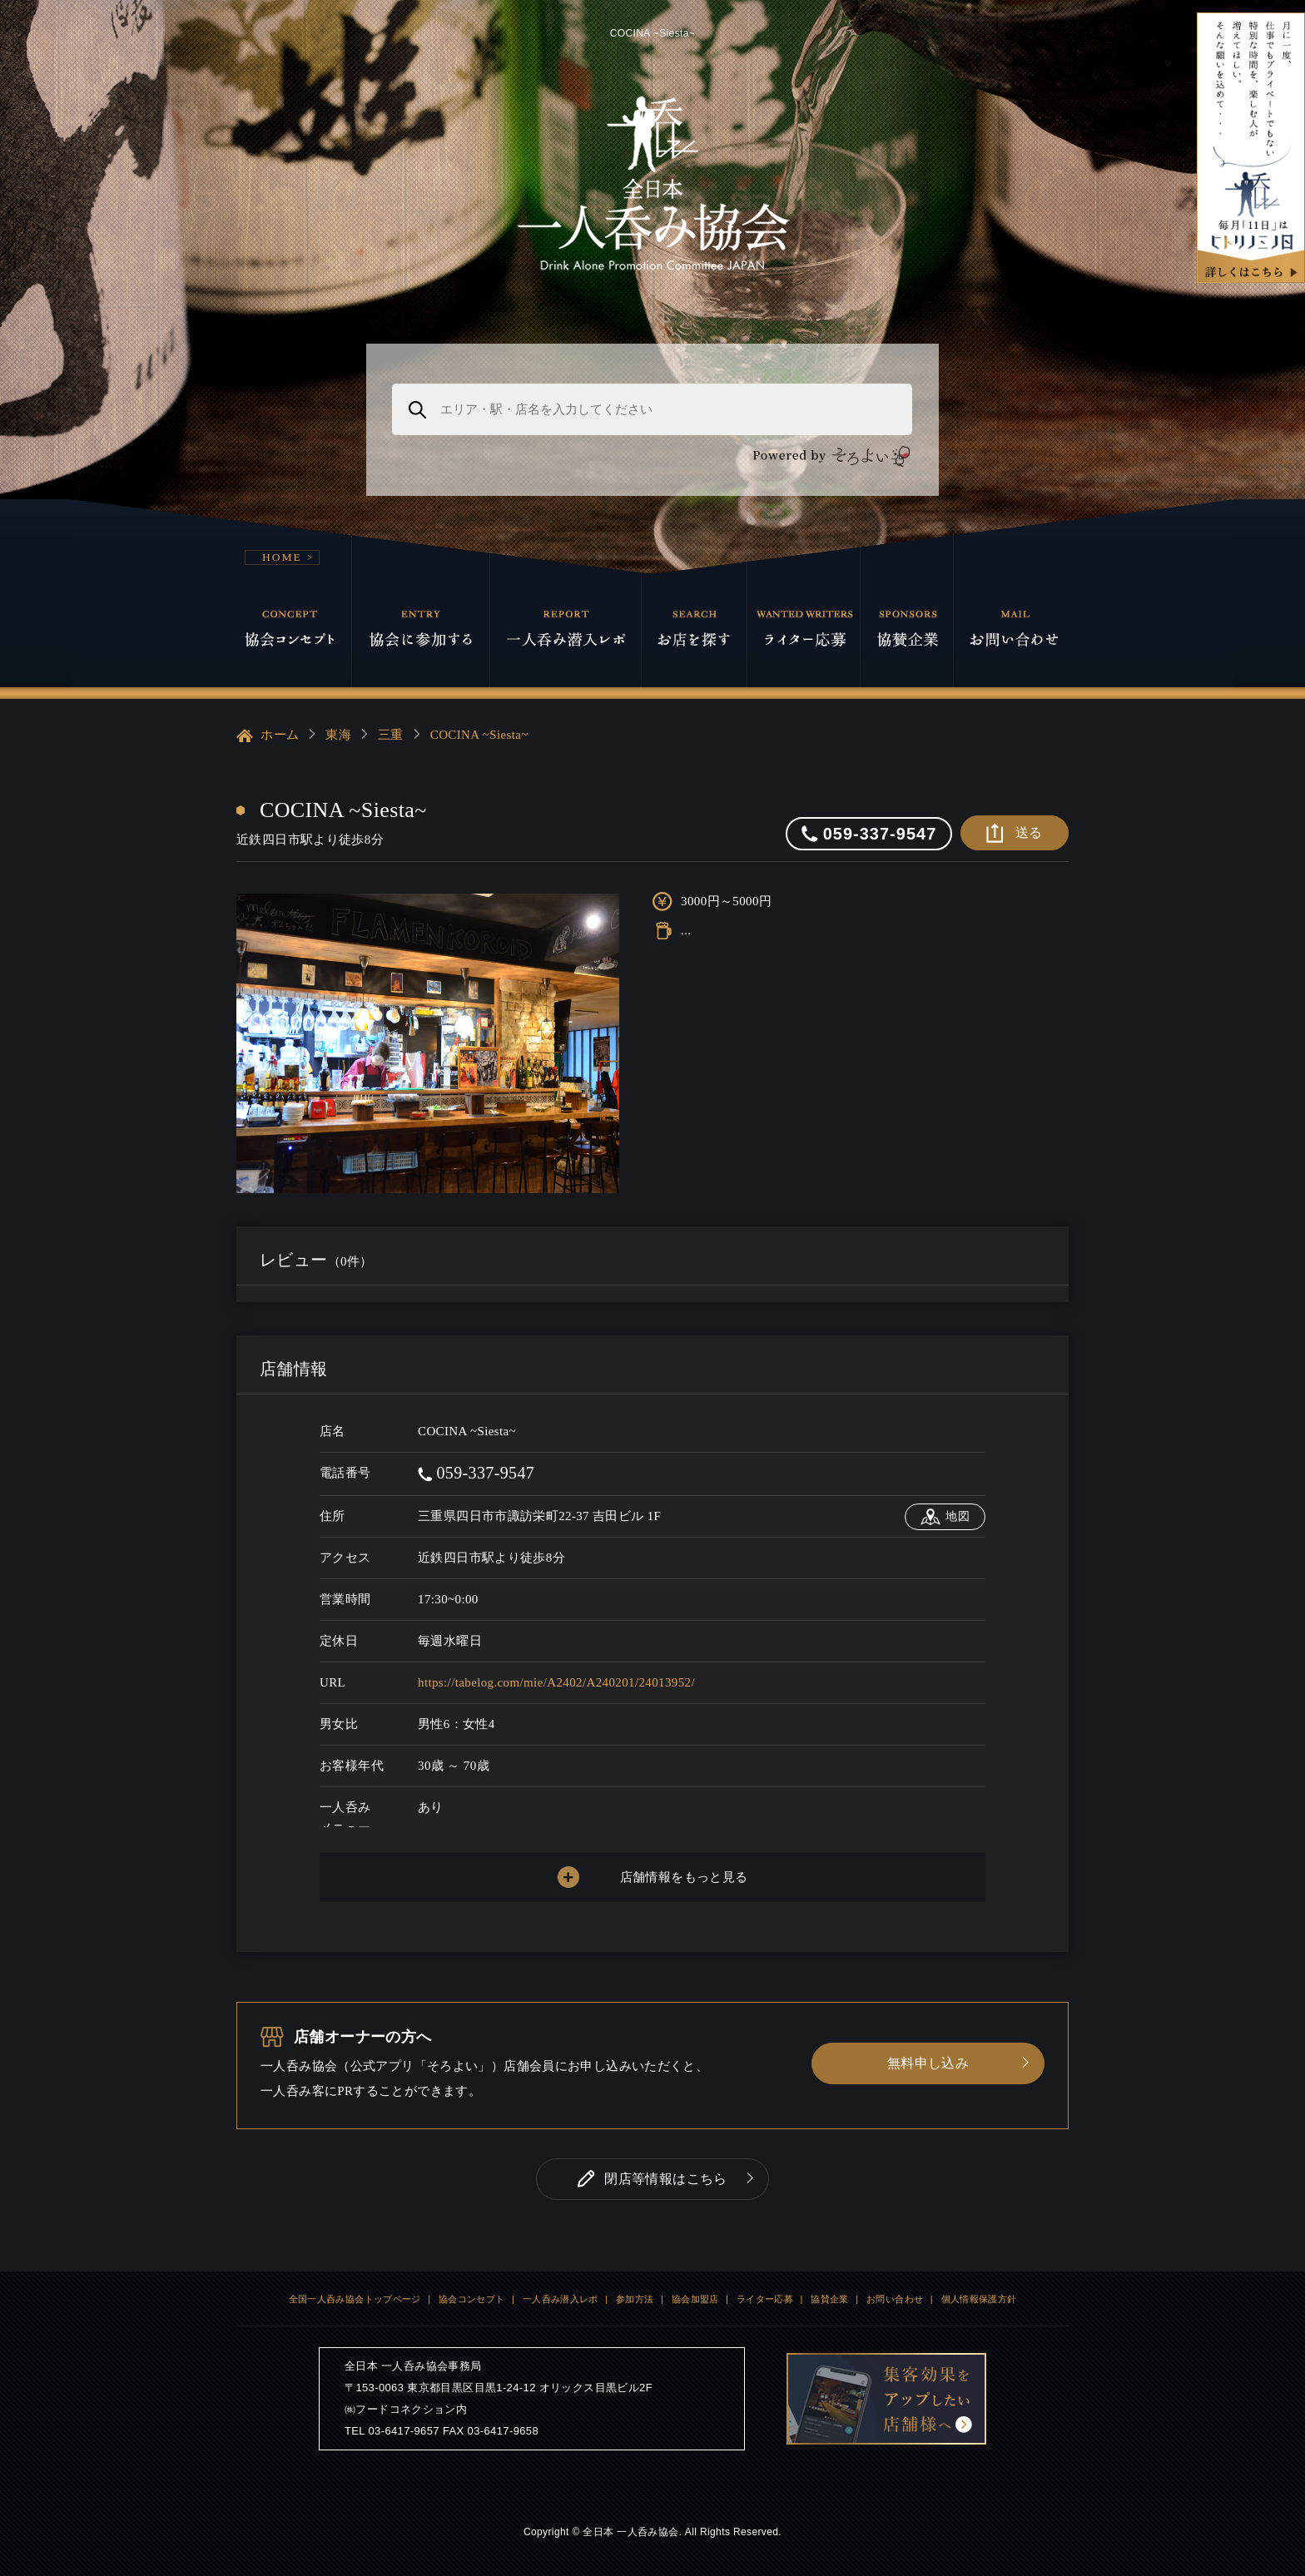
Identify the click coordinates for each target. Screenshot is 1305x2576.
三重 (391, 734)
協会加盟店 (695, 2299)
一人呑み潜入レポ (560, 2299)
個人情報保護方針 (979, 2299)
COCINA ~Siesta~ (479, 734)
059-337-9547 (476, 1473)
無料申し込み (928, 2063)
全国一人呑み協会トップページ (355, 2299)
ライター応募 (765, 2299)
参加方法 (635, 2299)
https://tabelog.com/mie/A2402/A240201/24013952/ (556, 1682)
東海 (338, 734)
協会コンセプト (472, 2299)
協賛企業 (830, 2299)
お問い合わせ (894, 2299)
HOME (282, 557)
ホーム (267, 735)
